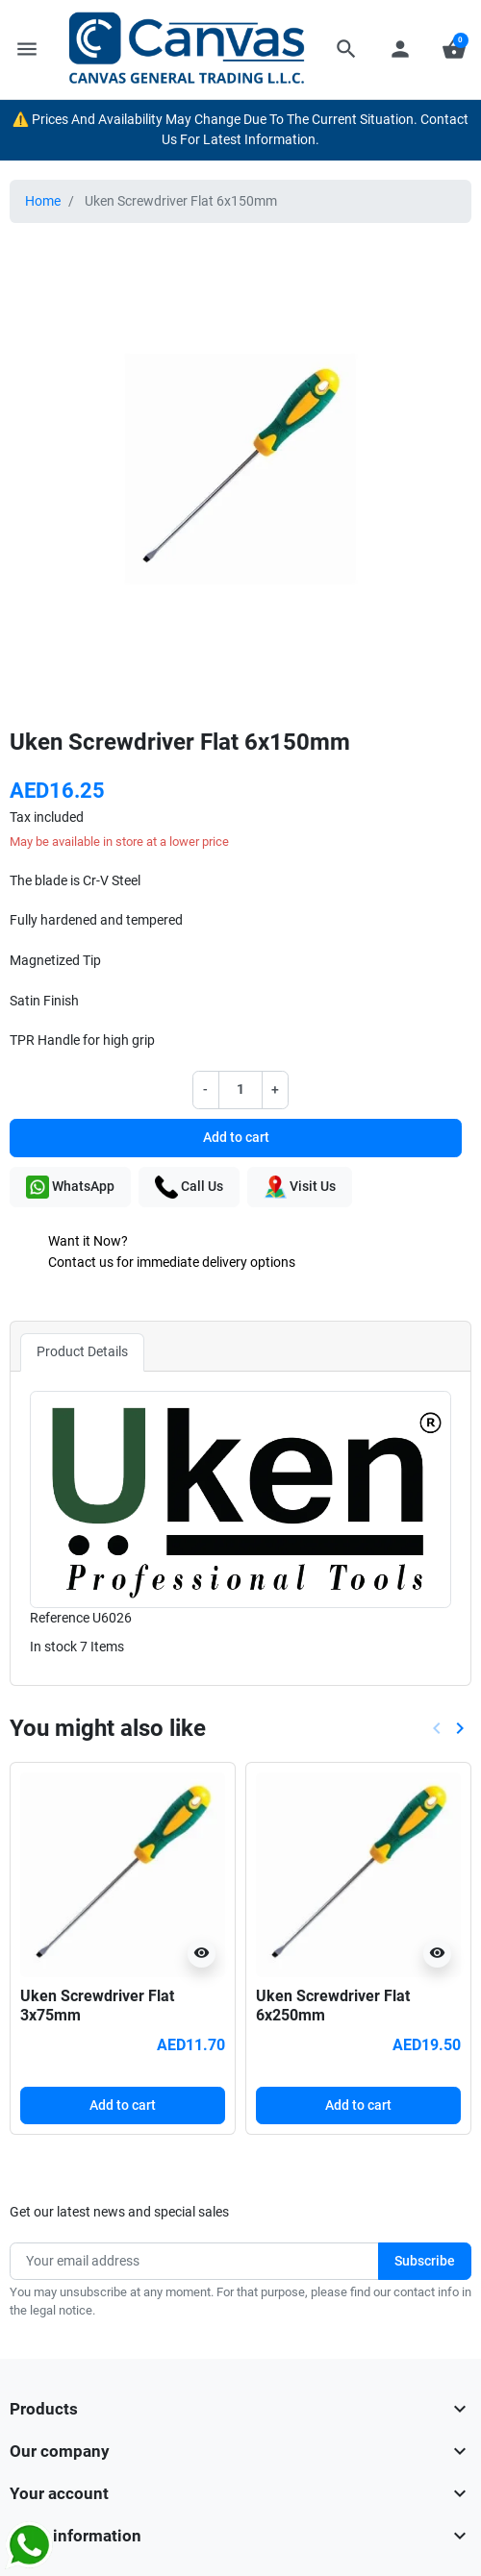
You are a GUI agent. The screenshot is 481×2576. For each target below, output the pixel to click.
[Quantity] (240, 1090)
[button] (346, 49)
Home (43, 201)
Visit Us (300, 1187)
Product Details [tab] (82, 1352)
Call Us (189, 1187)
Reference (59, 1618)
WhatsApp (70, 1187)
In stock (53, 1647)
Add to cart (236, 1137)
